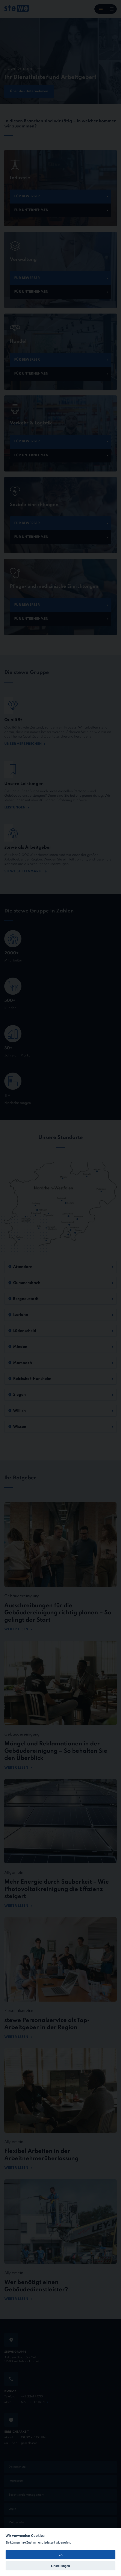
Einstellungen (60, 2566)
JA (60, 2554)
